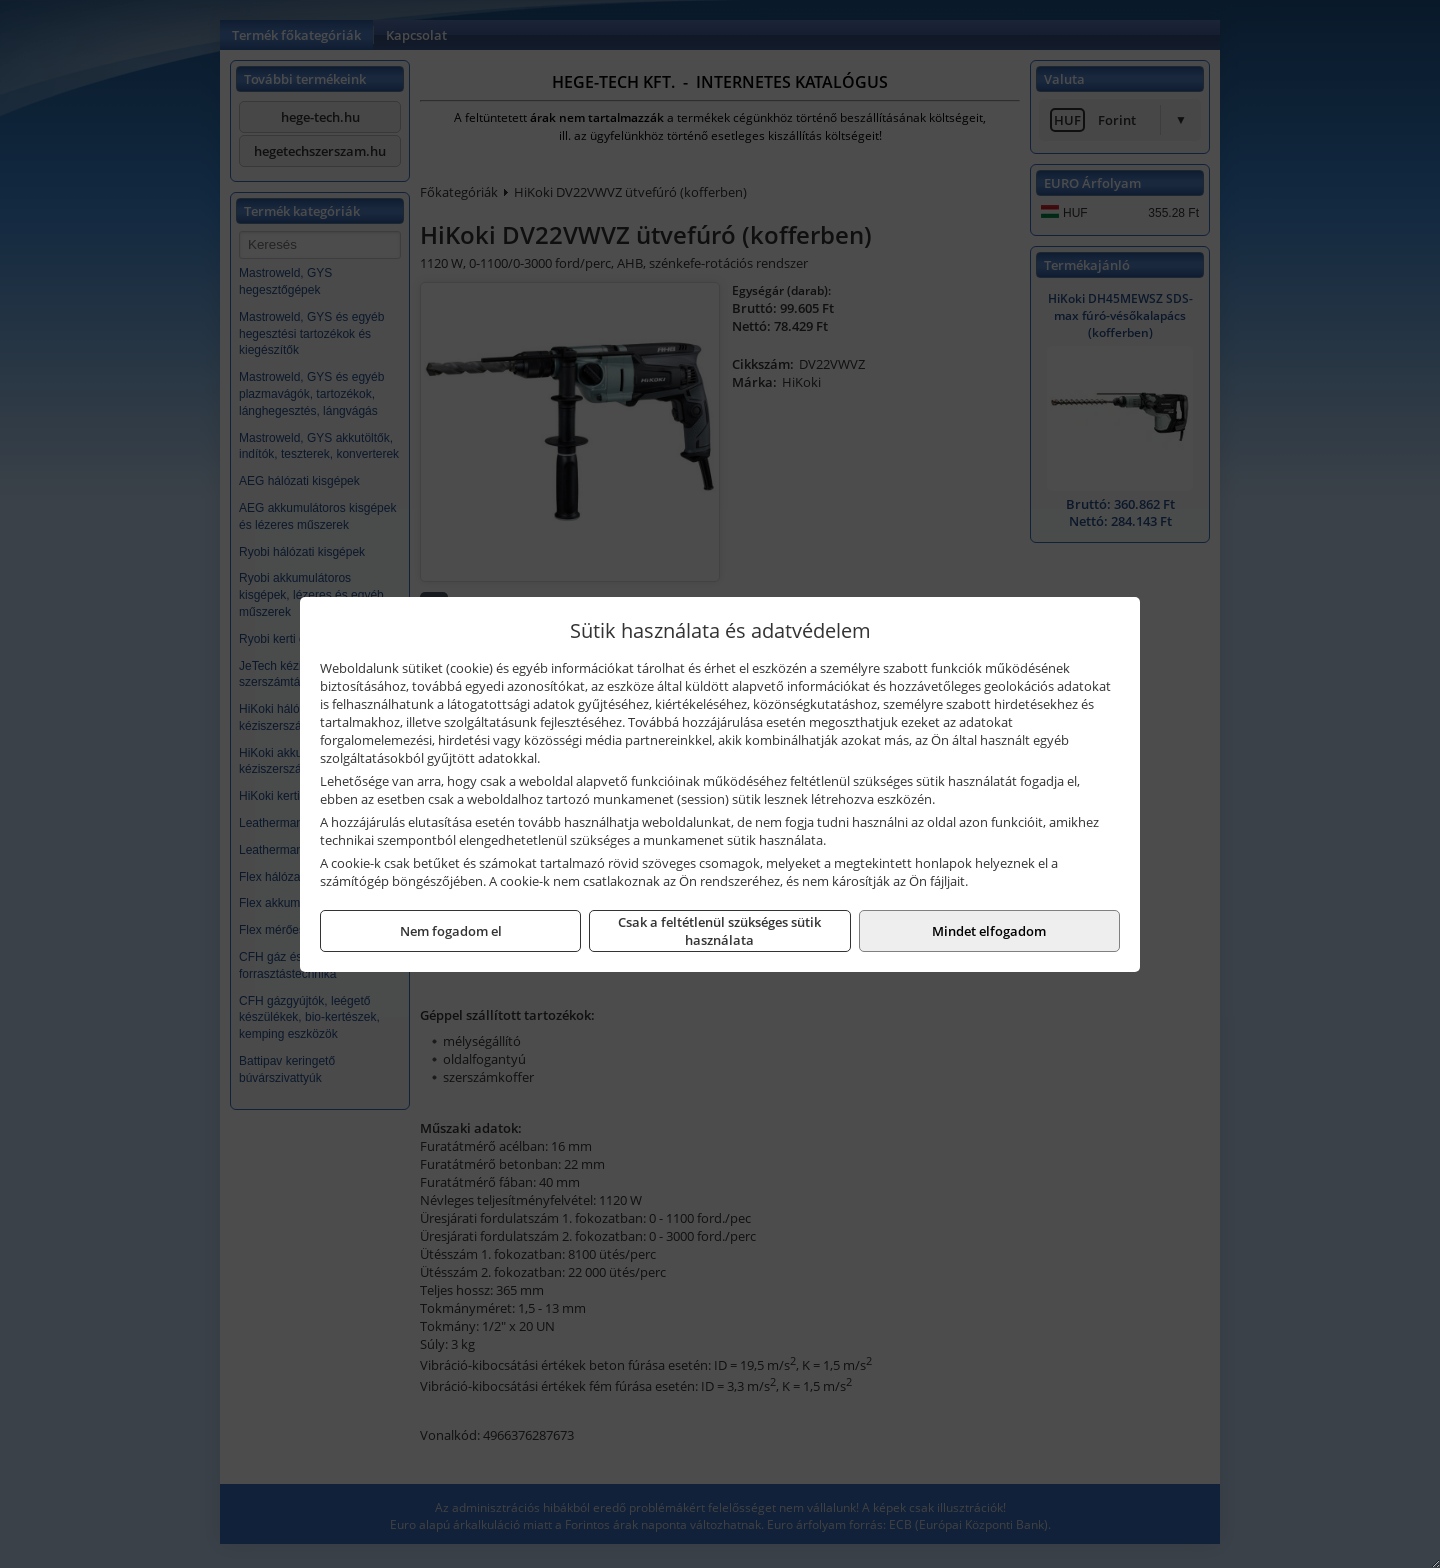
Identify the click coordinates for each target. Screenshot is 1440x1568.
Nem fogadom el (451, 931)
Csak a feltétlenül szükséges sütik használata (719, 931)
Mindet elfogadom (989, 931)
